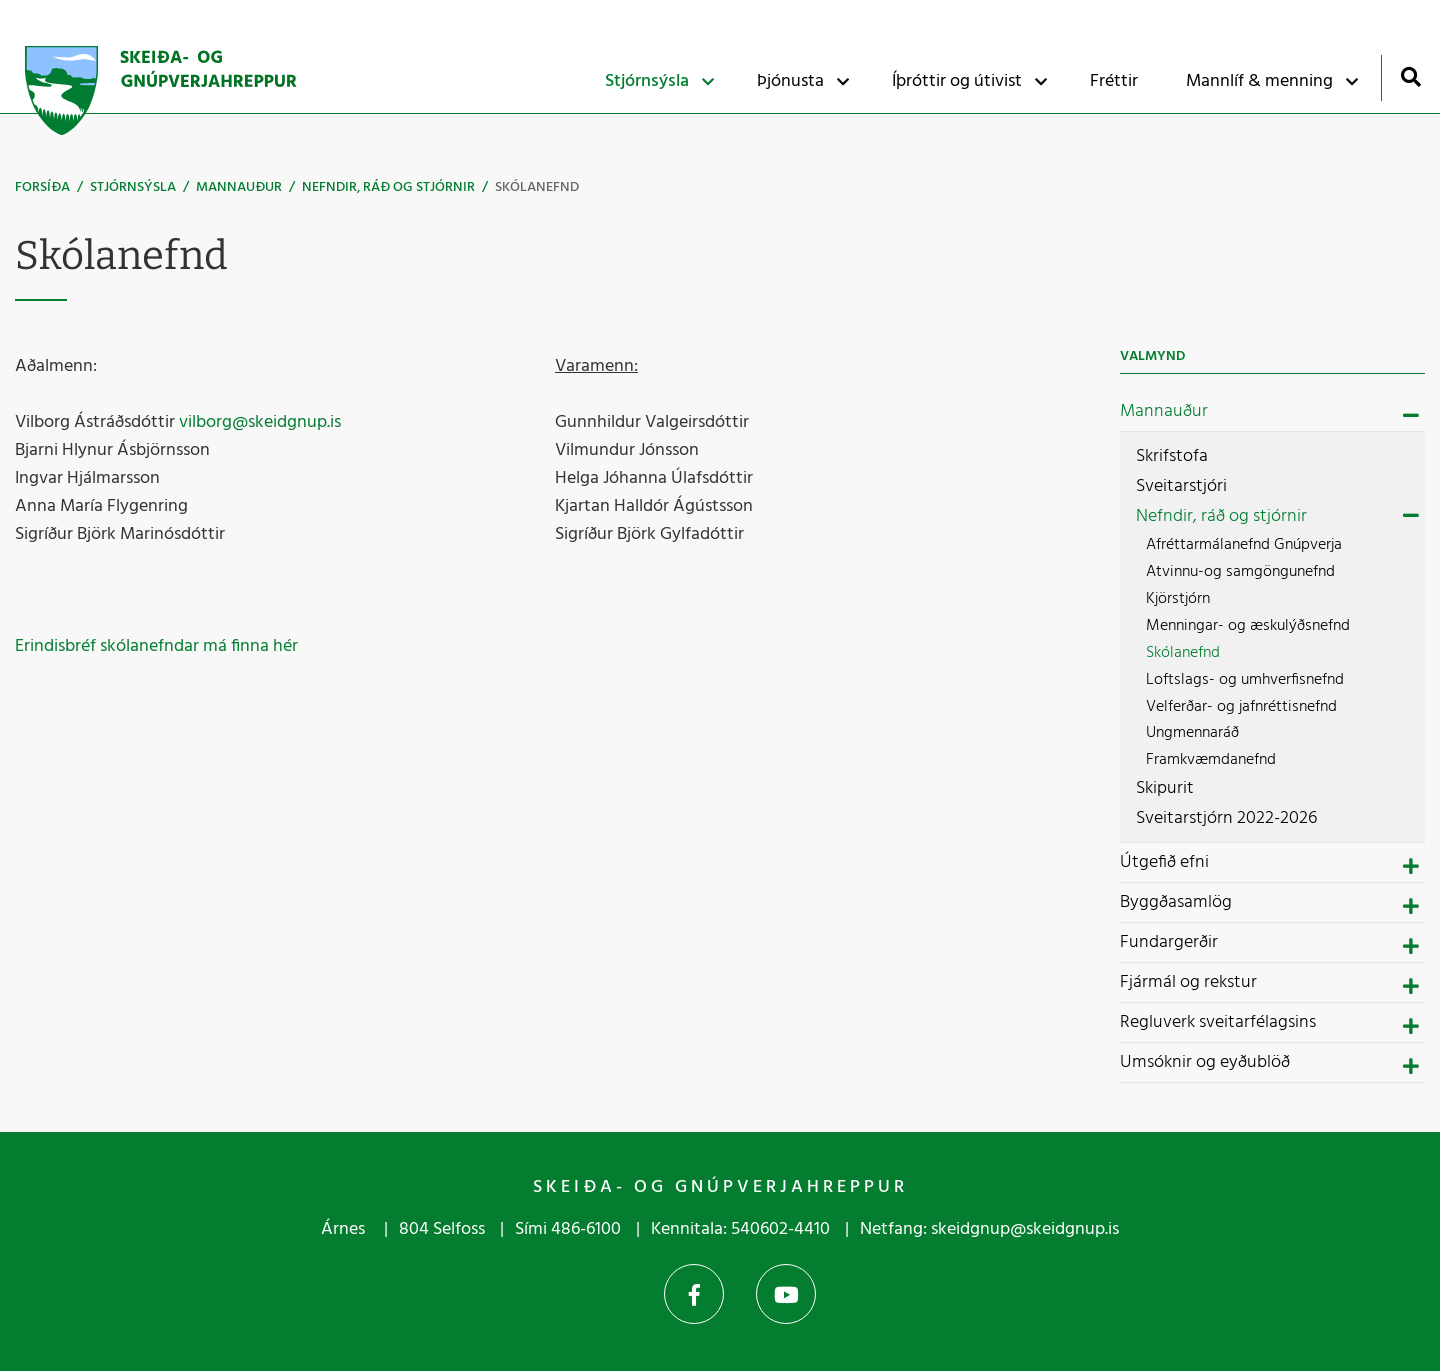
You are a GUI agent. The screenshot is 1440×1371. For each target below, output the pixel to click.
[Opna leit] (1410, 76)
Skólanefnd (537, 187)
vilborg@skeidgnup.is (260, 422)
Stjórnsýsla (133, 187)
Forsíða (42, 187)
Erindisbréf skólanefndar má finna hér (156, 646)
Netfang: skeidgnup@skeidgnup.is (989, 1229)
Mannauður (239, 187)
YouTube (786, 1294)
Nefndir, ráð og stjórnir (388, 187)
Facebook (694, 1294)
